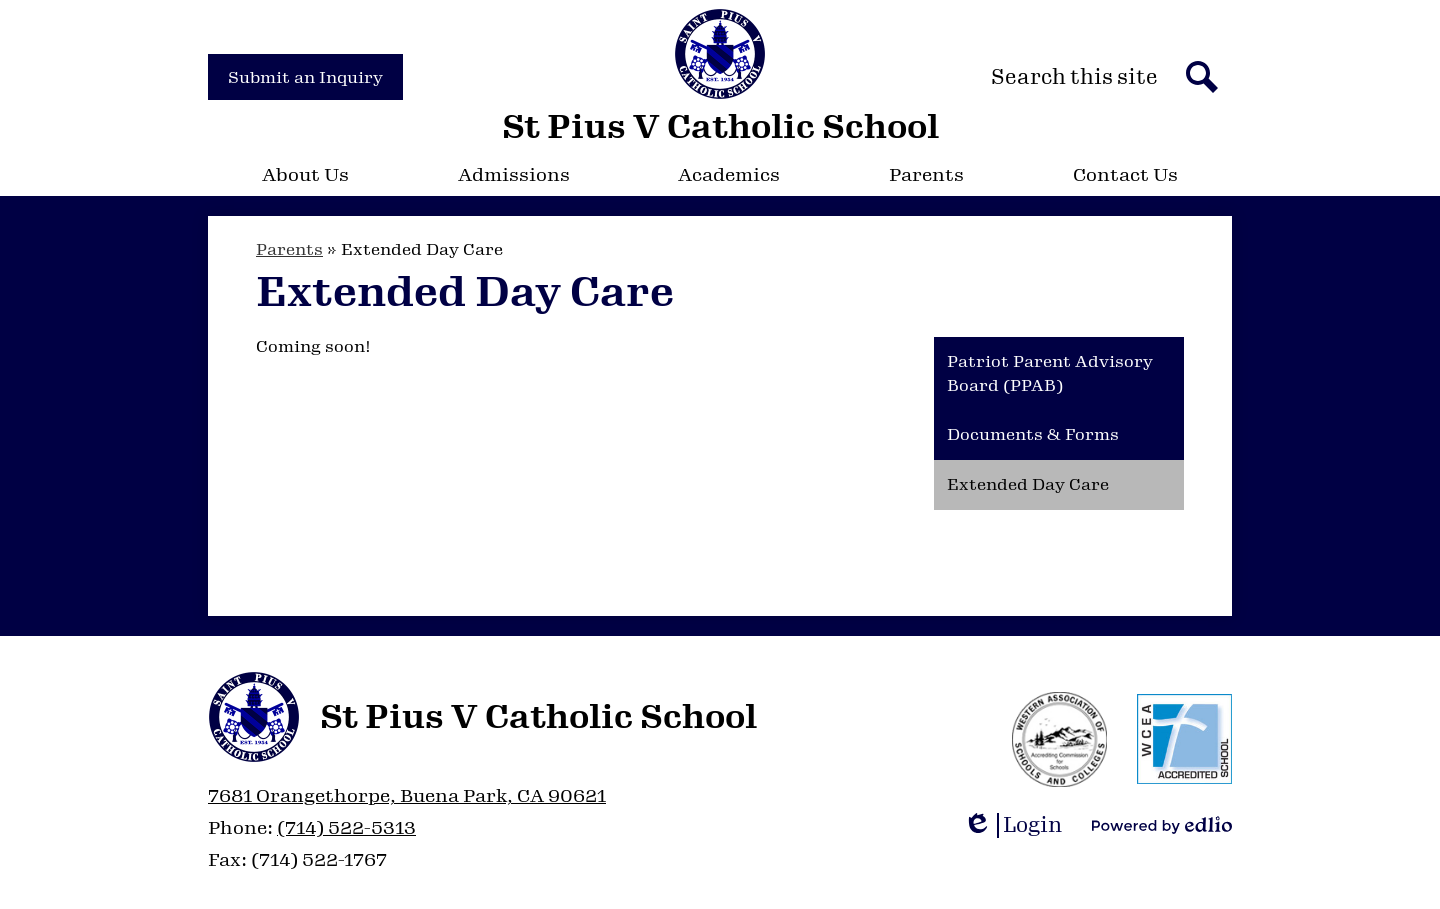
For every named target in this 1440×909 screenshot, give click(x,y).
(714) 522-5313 (346, 828)
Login (1012, 825)
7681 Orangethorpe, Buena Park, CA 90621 (407, 796)
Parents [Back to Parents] (289, 249)
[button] (305, 175)
